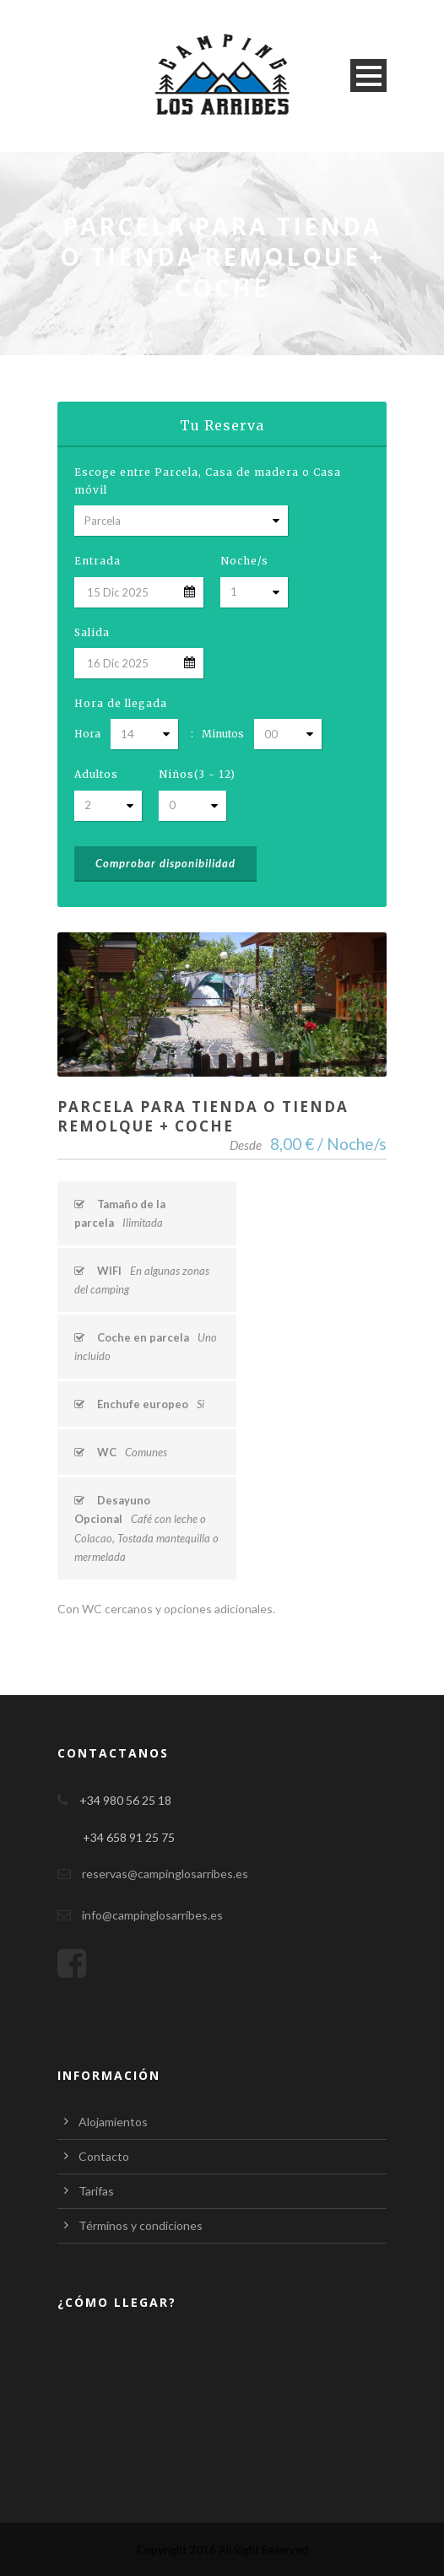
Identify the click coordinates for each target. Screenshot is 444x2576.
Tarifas (96, 2191)
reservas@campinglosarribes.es (165, 1873)
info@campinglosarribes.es (152, 1915)
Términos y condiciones (141, 2225)
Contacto (104, 2156)
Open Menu (368, 75)
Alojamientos (113, 2121)
